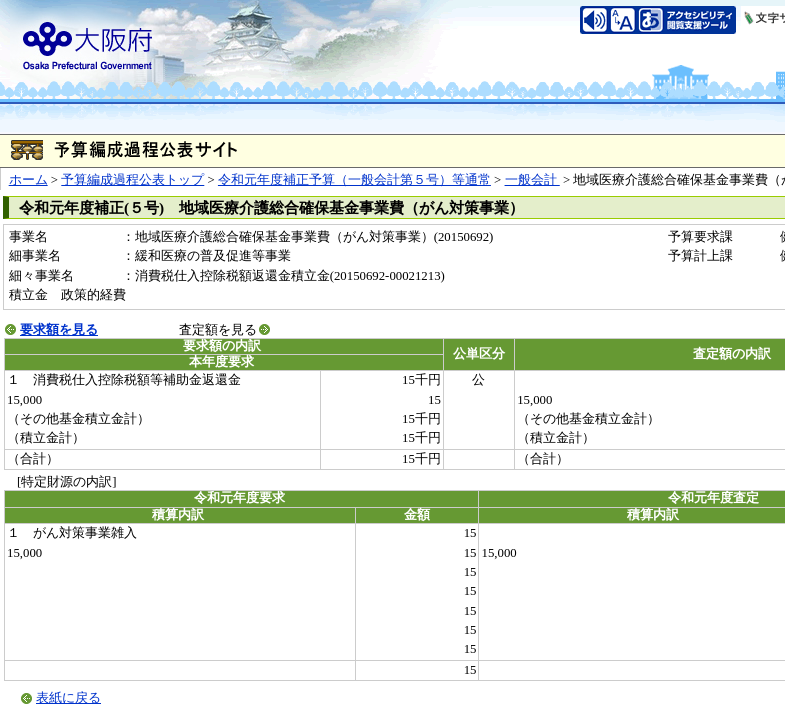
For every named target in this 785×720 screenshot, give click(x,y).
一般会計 (532, 180)
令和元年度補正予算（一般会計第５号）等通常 (354, 180)
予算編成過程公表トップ (132, 180)
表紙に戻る (68, 698)
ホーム (28, 180)
